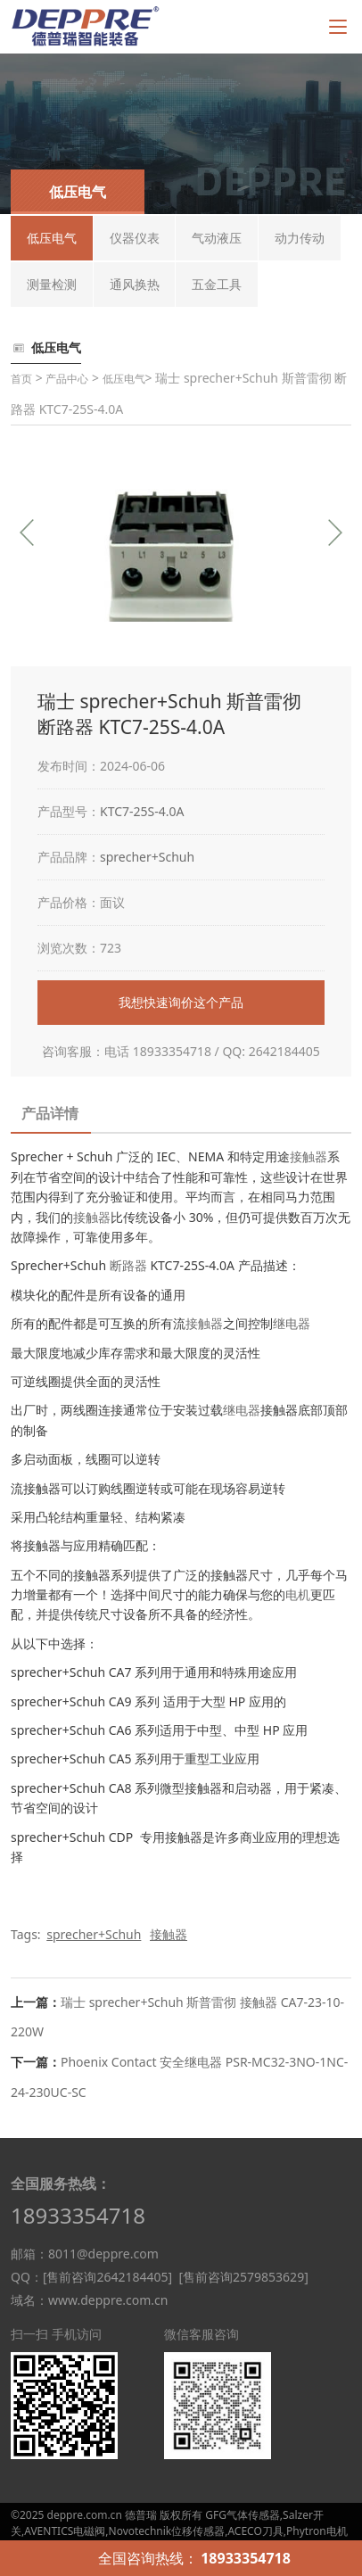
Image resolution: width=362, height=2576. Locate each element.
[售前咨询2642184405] (107, 2276)
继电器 (291, 1323)
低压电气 (124, 378)
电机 (297, 1594)
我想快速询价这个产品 (181, 1002)
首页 (21, 378)
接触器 (308, 1156)
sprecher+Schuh (147, 856)
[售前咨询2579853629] (243, 2276)
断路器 (128, 1265)
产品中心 (66, 378)
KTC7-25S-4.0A (142, 811)
